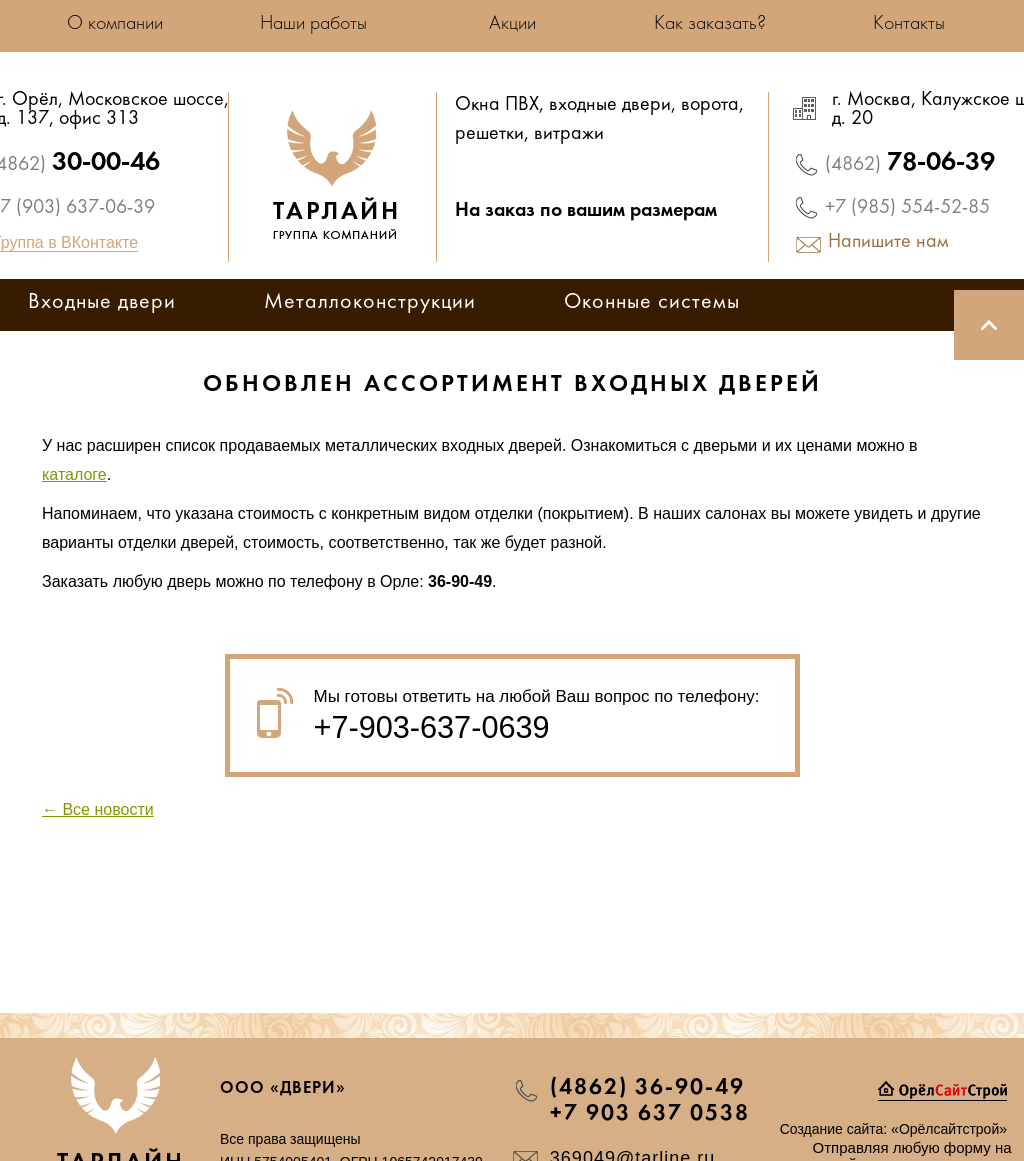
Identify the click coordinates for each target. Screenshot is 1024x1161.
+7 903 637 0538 (650, 1114)
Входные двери (102, 303)
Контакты (909, 24)
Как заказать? (710, 24)
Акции (512, 24)
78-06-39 (910, 163)
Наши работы (313, 24)
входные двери (610, 106)
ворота (710, 106)
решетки (489, 135)
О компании (115, 24)
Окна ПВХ (497, 106)
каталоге (74, 474)
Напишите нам (888, 243)
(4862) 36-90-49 (647, 1088)
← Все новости (98, 809)
